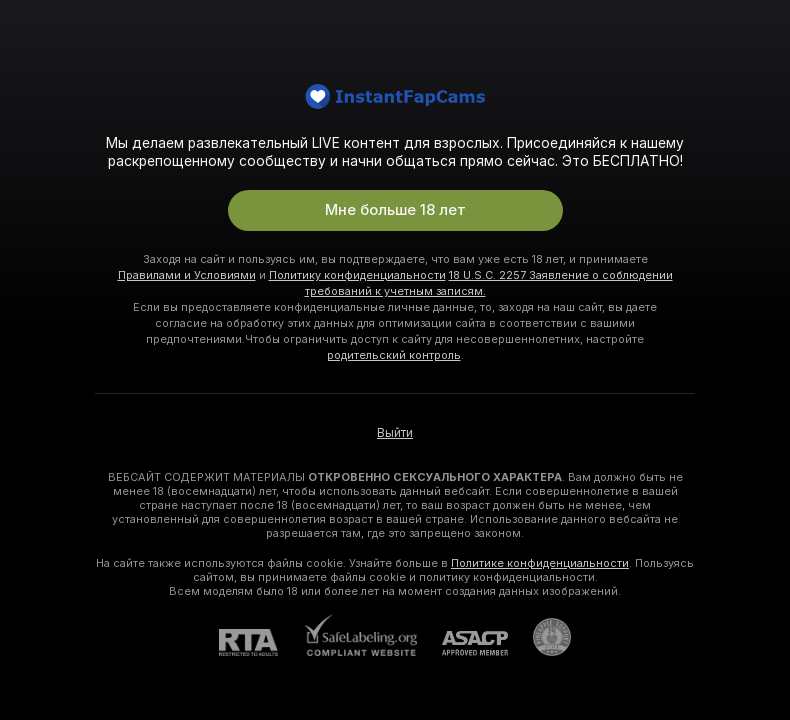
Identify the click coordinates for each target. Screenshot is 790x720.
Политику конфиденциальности (357, 275)
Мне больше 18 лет (395, 210)
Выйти (395, 433)
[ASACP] (462, 643)
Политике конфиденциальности (540, 563)
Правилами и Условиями (187, 275)
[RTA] (261, 642)
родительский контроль (394, 355)
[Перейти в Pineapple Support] (539, 637)
